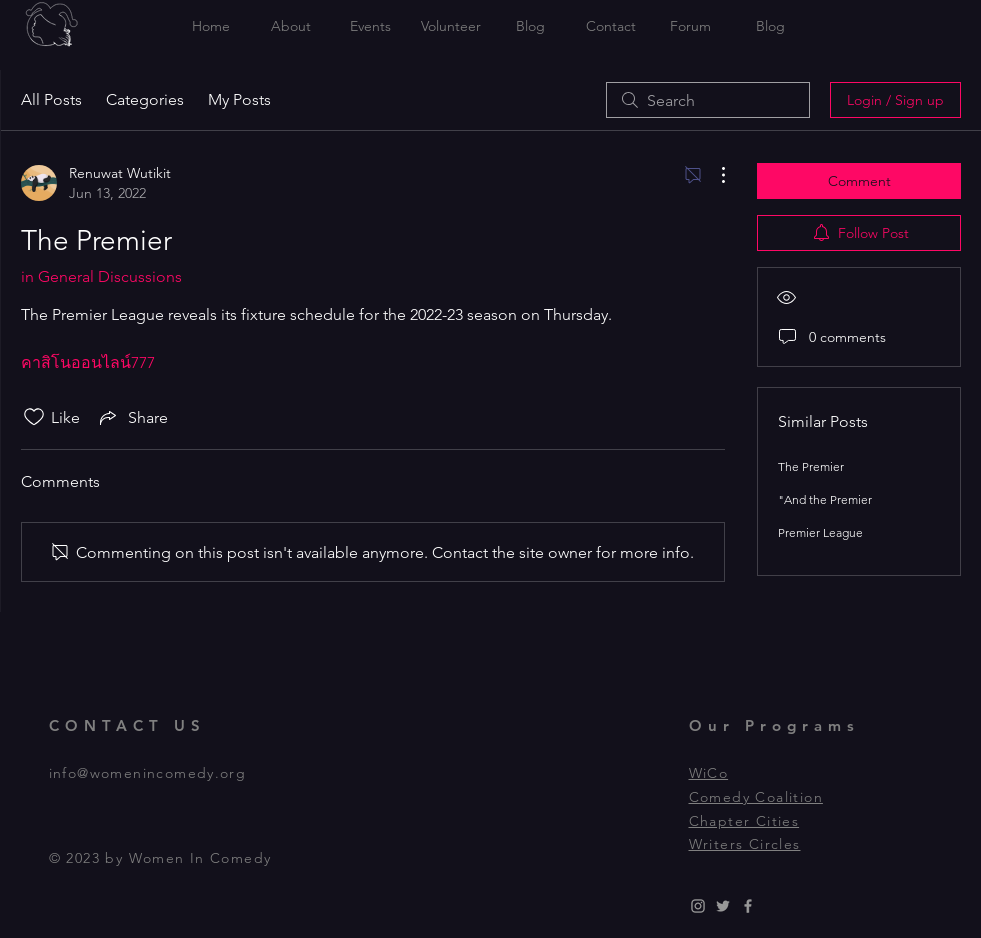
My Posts (239, 99)
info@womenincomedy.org (148, 773)
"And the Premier (825, 499)
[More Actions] (713, 175)
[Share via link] (132, 417)
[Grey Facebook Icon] (748, 906)
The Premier (811, 466)
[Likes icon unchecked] (34, 417)
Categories (145, 99)
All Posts (51, 99)
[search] (708, 100)
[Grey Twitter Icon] (723, 906)
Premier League (820, 532)
